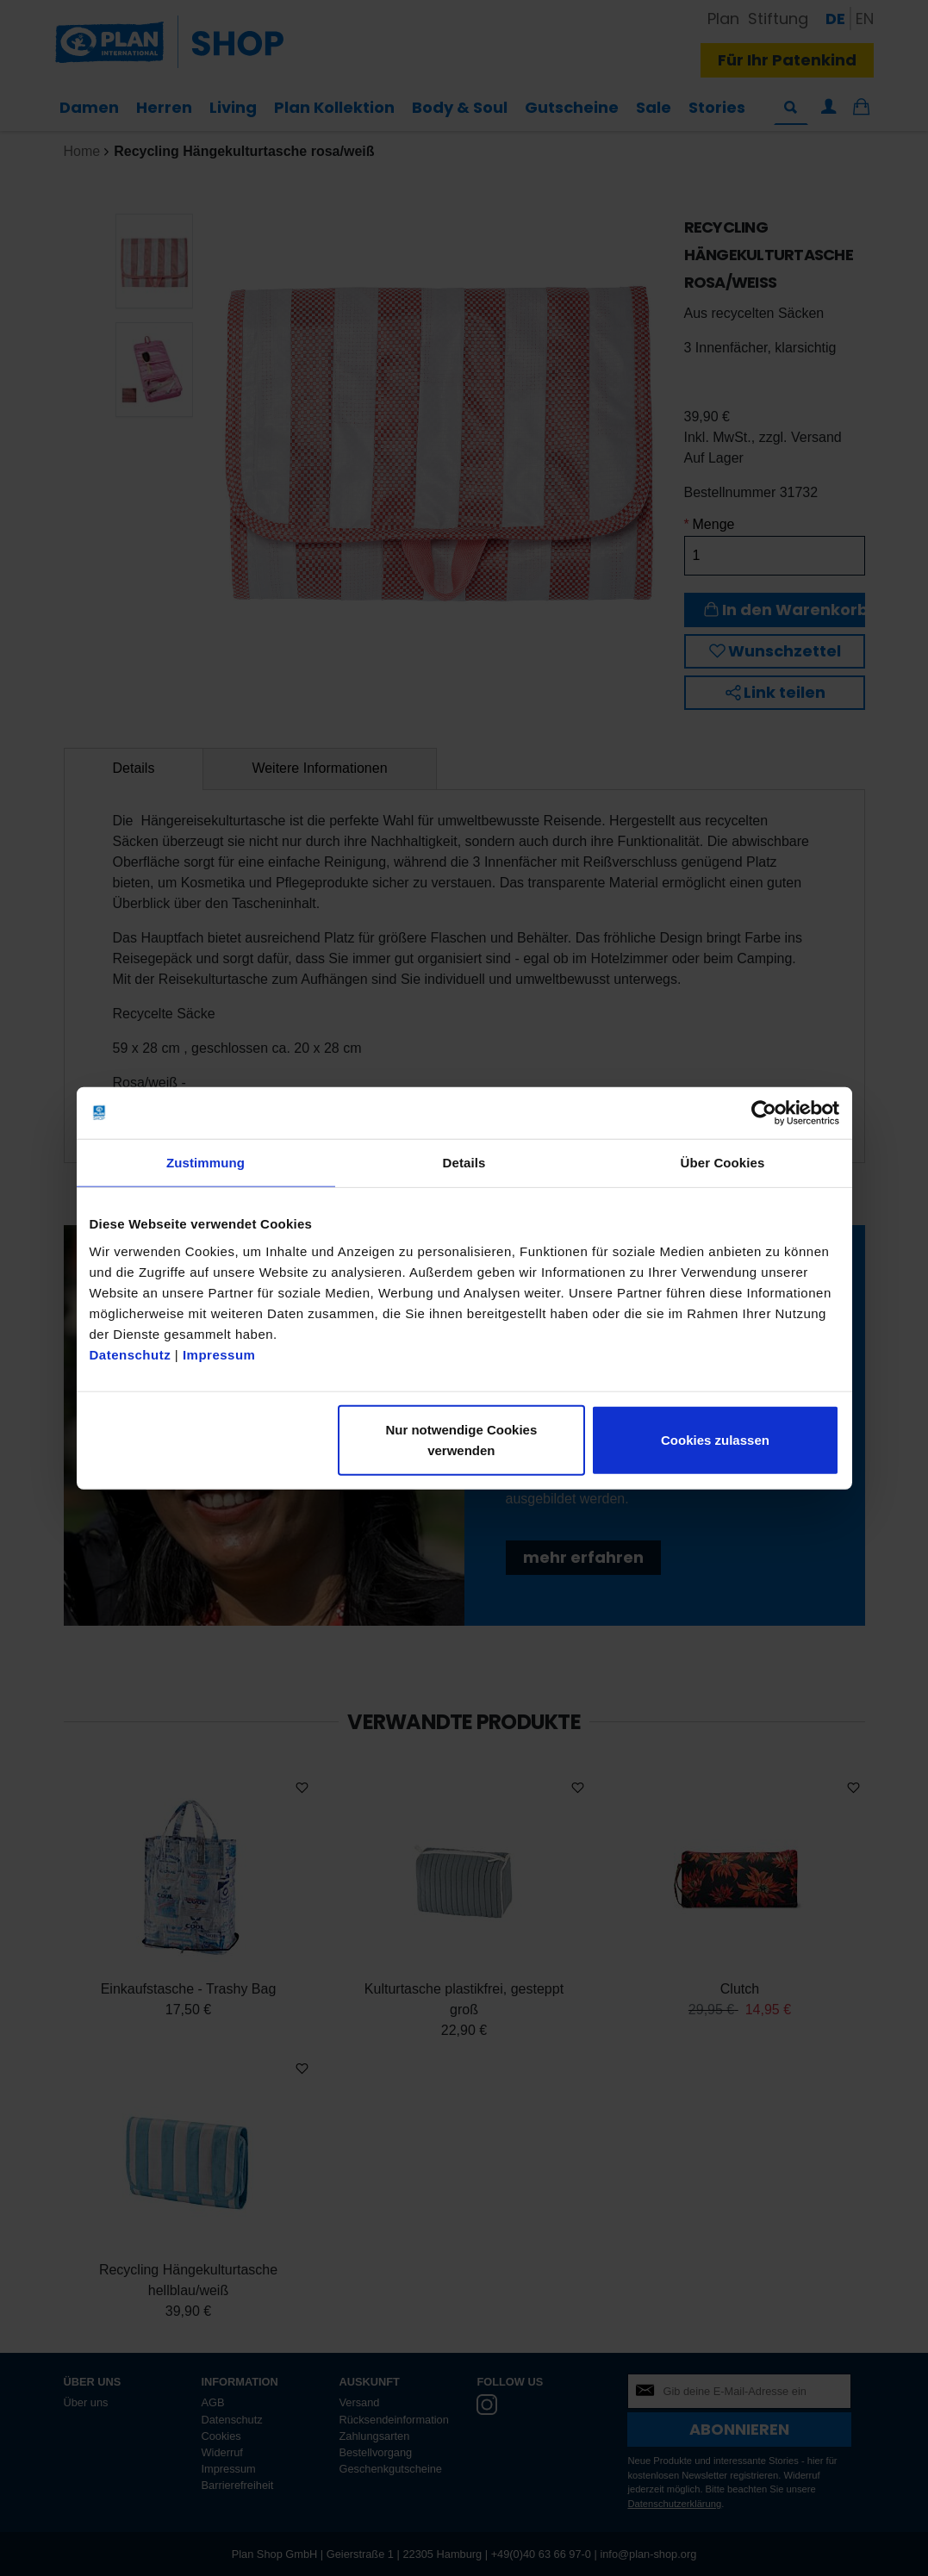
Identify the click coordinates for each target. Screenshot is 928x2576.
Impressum (219, 1354)
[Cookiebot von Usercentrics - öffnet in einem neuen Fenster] (763, 1113)
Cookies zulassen (715, 1439)
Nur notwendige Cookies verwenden (461, 1439)
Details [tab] (464, 1162)
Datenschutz (130, 1354)
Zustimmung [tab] (205, 1162)
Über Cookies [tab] (723, 1162)
